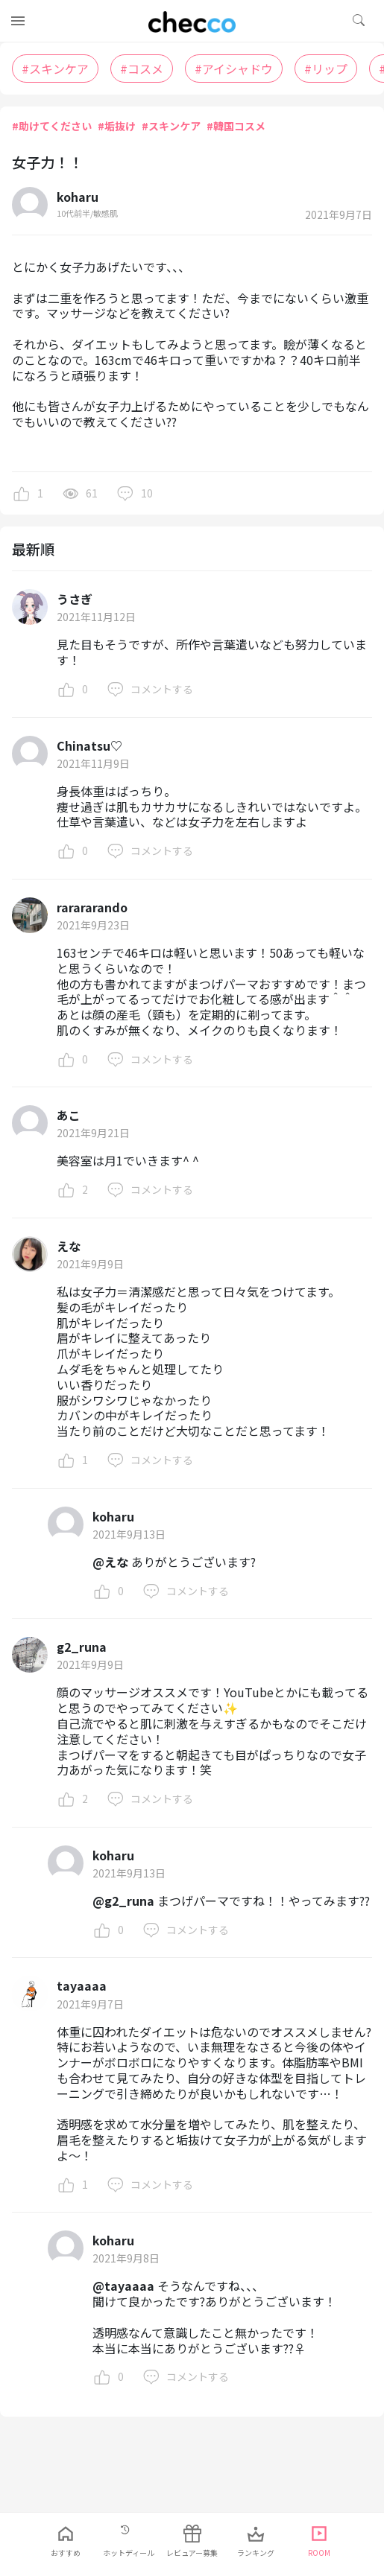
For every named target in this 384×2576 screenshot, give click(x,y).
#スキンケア (171, 125)
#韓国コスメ (236, 125)
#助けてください (52, 125)
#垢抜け (117, 125)
